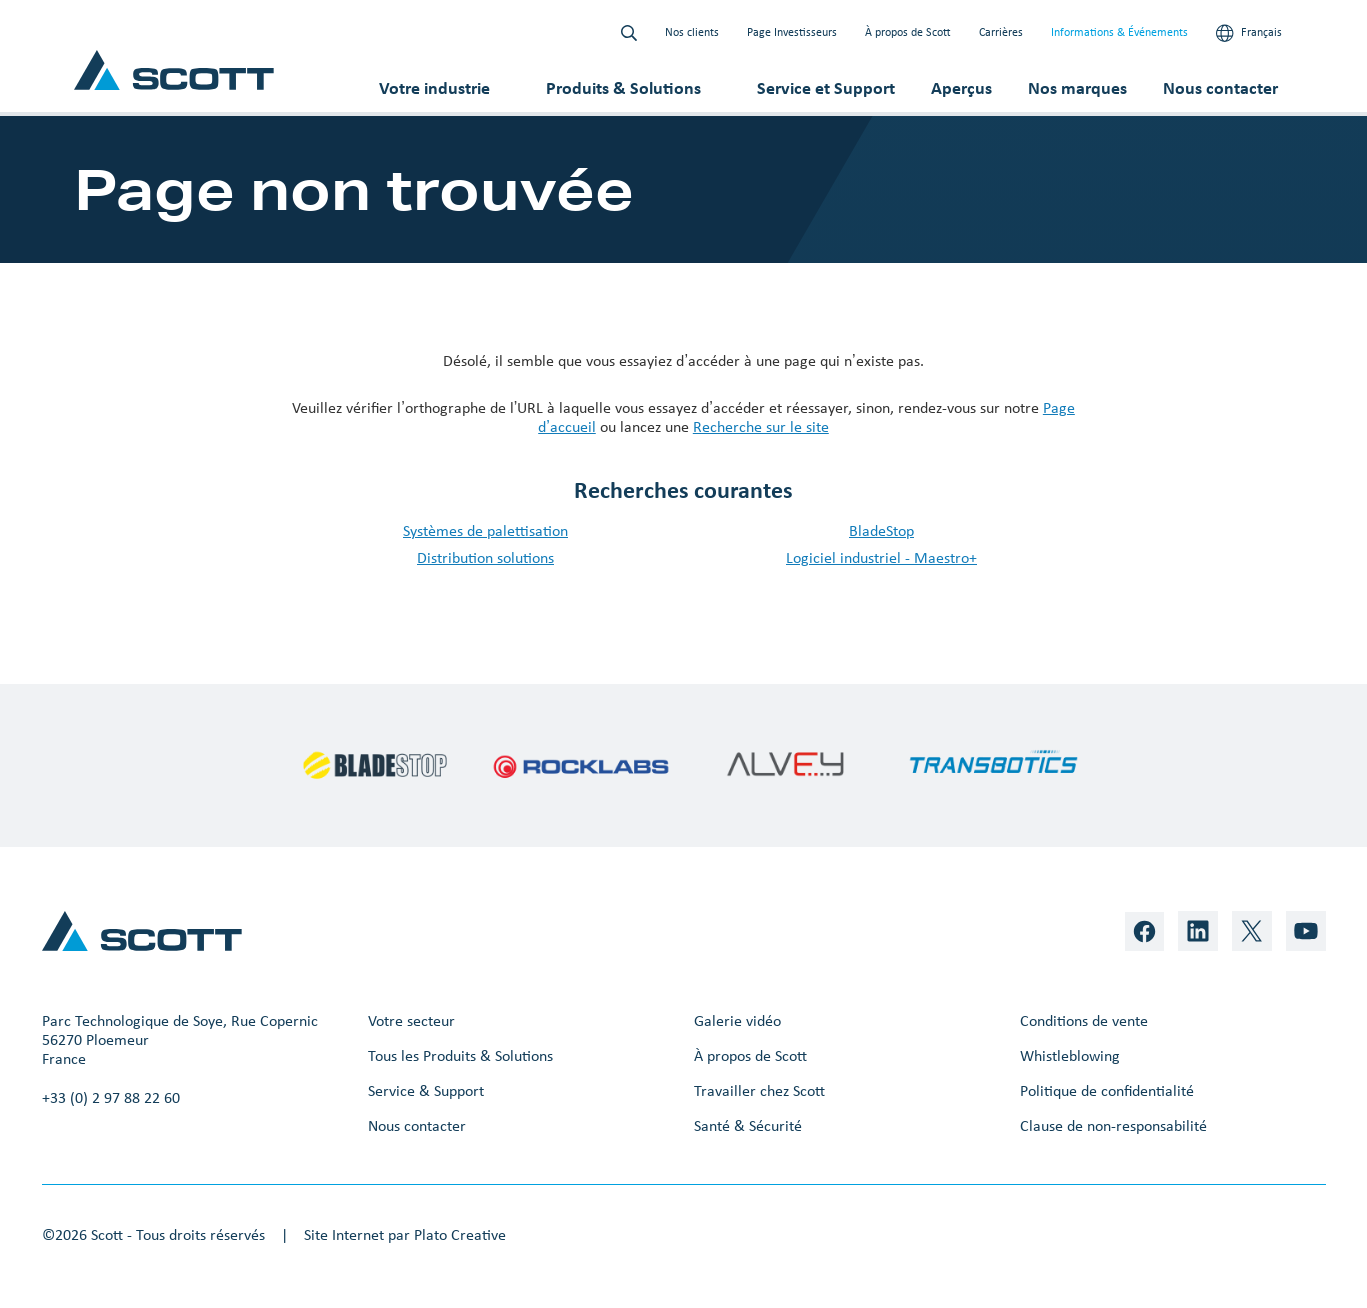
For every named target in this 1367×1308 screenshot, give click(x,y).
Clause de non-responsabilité (1113, 1125)
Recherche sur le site (761, 426)
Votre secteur (411, 1020)
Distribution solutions (485, 557)
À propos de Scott (908, 32)
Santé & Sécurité (748, 1125)
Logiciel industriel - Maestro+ (881, 557)
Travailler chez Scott (759, 1090)
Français (1249, 33)
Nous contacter (1220, 88)
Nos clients (692, 32)
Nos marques (1077, 88)
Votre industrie (434, 88)
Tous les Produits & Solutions (460, 1055)
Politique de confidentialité (1107, 1090)
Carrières (1001, 32)
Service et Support (826, 88)
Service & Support (426, 1090)
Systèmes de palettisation (485, 530)
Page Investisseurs (792, 32)
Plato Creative (460, 1234)
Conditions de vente (1084, 1020)
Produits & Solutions (623, 88)
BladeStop (881, 530)
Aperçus (961, 88)
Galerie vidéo (737, 1020)
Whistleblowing (1070, 1055)
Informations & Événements (1119, 32)
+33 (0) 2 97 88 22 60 (111, 1097)
